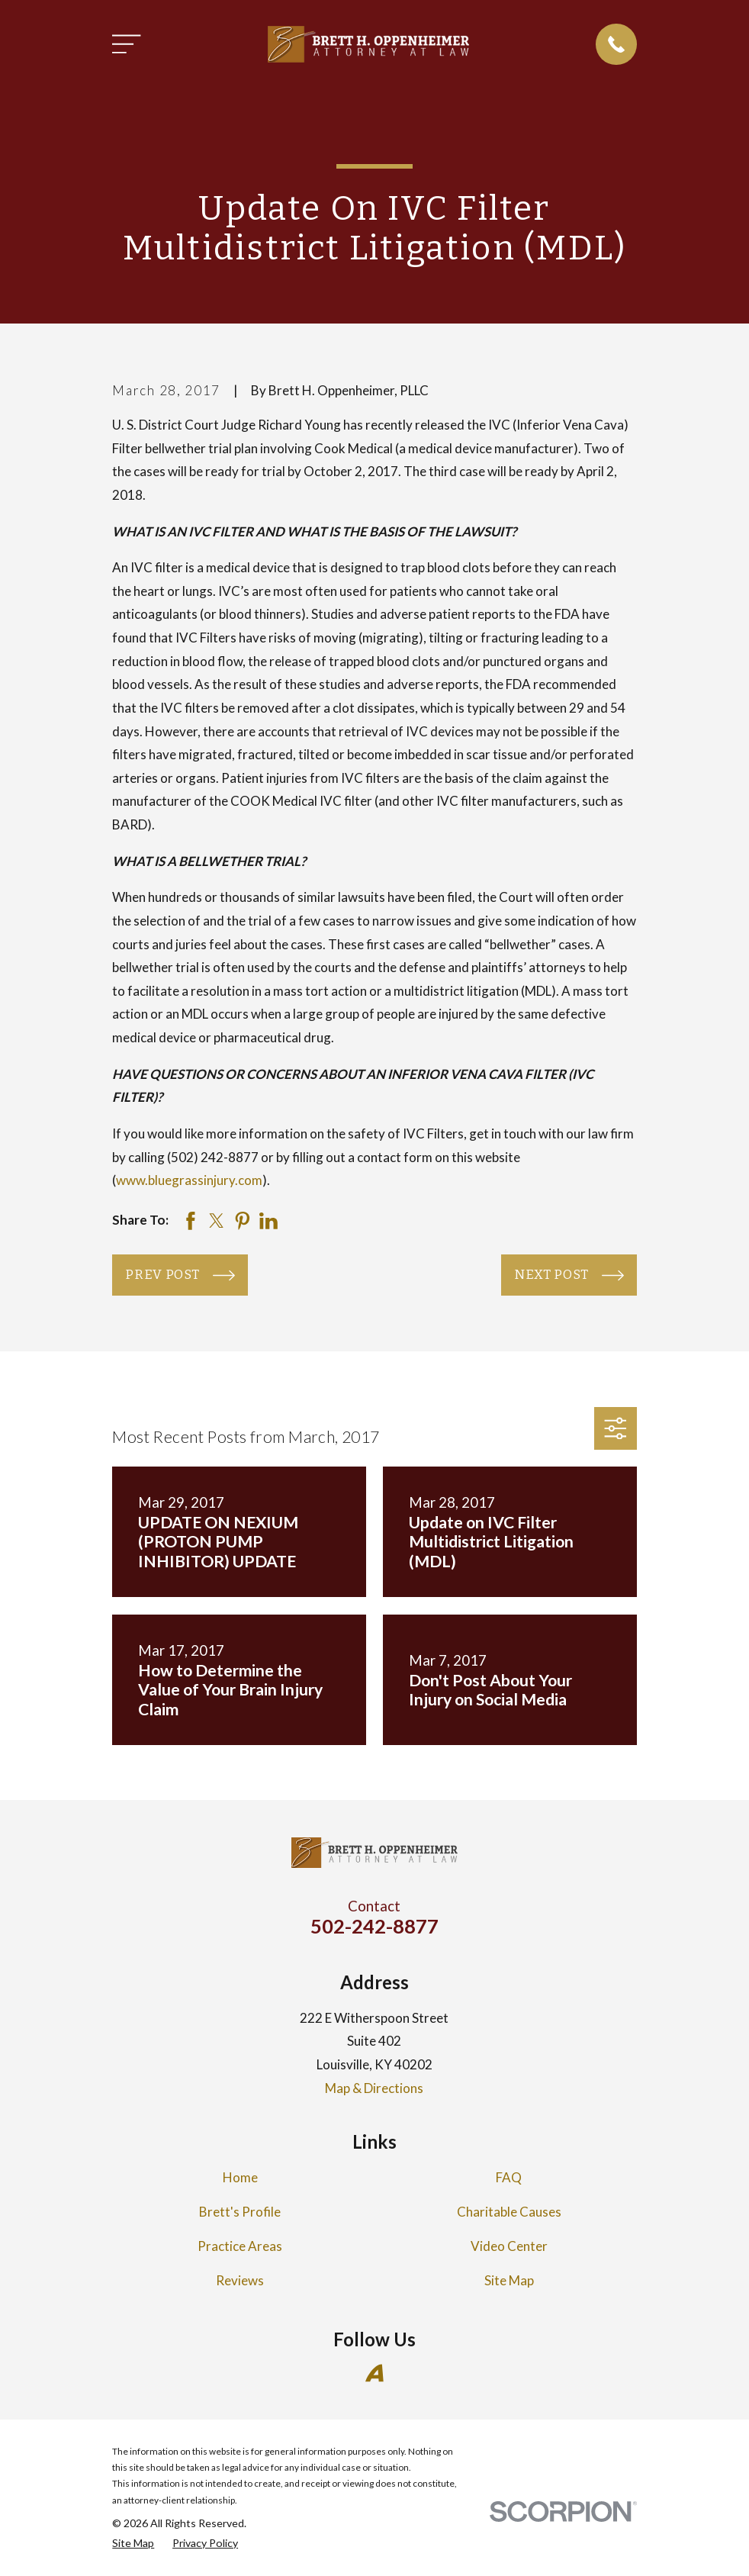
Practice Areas (240, 2246)
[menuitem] (133, 2543)
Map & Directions (374, 2088)
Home (240, 2177)
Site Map (509, 2280)
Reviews (240, 2280)
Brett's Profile (240, 2212)
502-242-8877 (374, 1925)
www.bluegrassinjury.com (189, 1180)
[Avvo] (374, 2373)
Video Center (509, 2246)
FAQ (509, 2177)
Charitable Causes (509, 2212)
